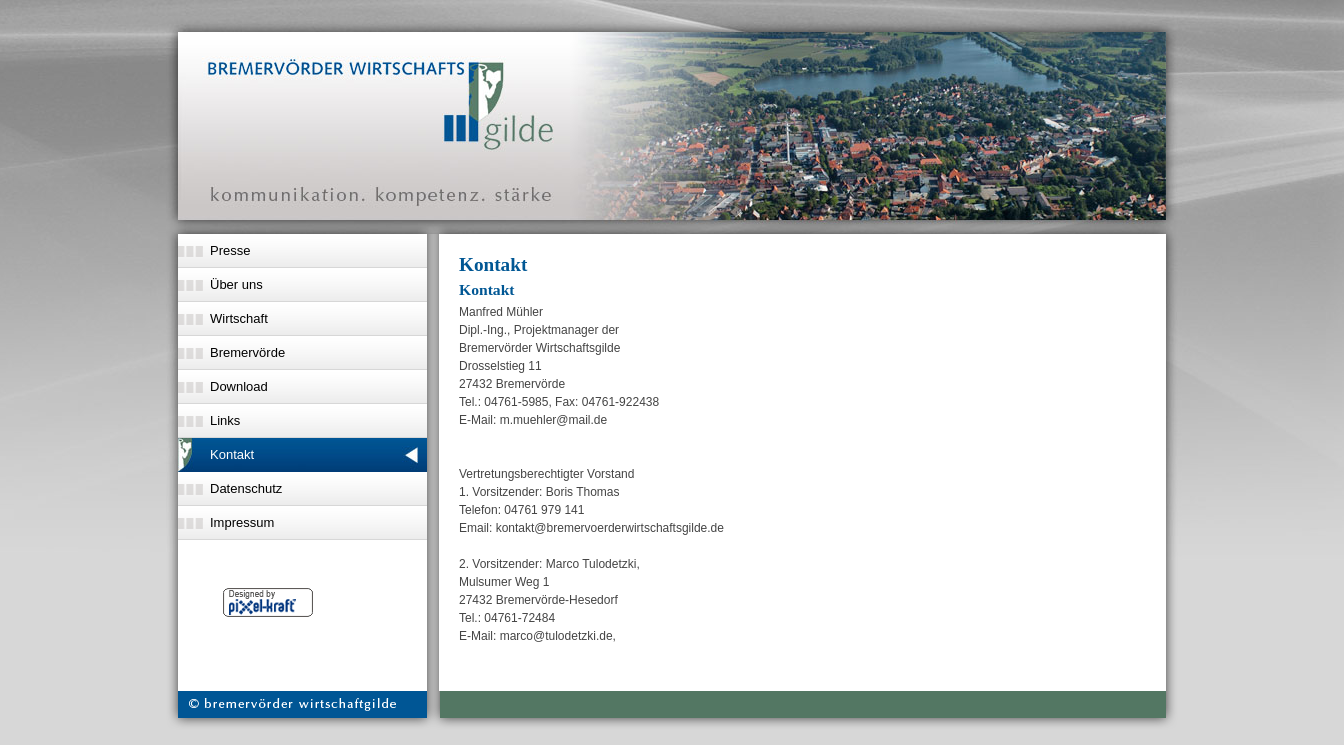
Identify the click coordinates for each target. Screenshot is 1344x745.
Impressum (242, 522)
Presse (230, 250)
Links (225, 420)
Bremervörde (247, 352)
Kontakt (232, 454)
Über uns (236, 284)
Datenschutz (246, 488)
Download (239, 386)
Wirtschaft (239, 318)
